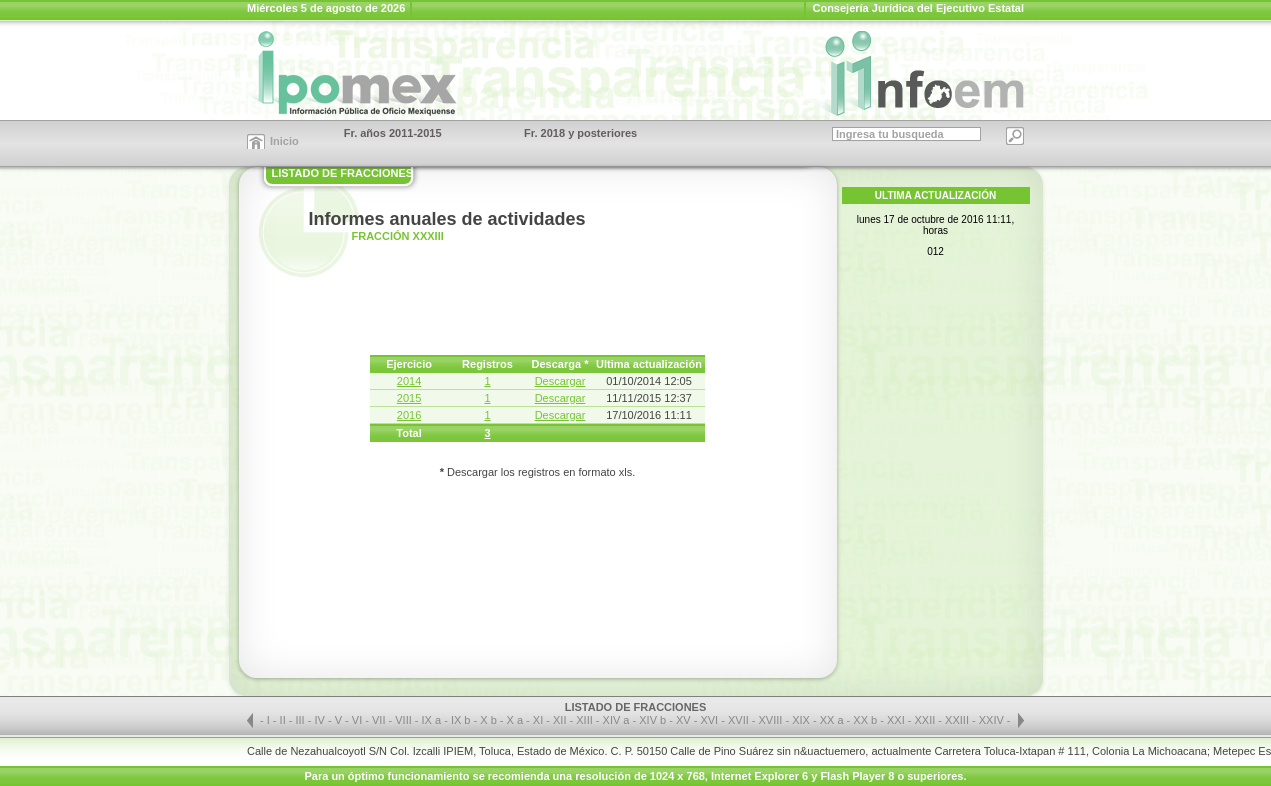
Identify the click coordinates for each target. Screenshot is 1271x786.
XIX (802, 720)
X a (515, 720)
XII (561, 720)
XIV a (616, 720)
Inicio (284, 141)
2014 (409, 381)
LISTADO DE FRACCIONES (343, 173)
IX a (432, 720)
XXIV (993, 720)
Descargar (560, 381)
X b (488, 720)
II (284, 720)
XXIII (958, 720)
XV (685, 720)
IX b (461, 720)
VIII (405, 720)
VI (358, 720)
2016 (409, 415)
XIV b (652, 720)
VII (380, 720)
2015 (409, 398)
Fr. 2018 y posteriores (580, 133)
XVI (710, 720)
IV (320, 720)
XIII (586, 720)
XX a (832, 720)
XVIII (772, 720)
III (302, 720)
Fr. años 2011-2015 (393, 133)
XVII (740, 720)
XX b (865, 720)
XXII (927, 720)
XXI (897, 720)
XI (539, 720)
